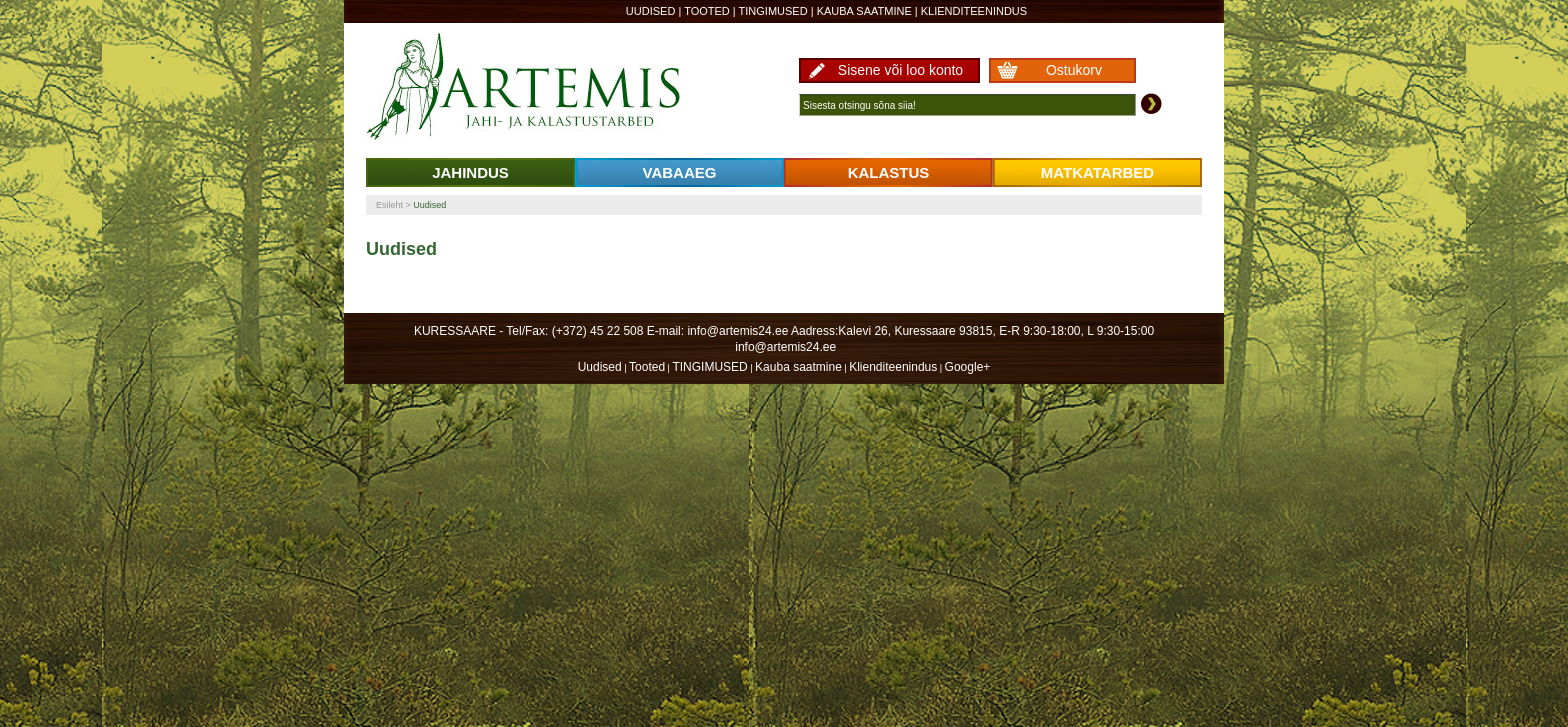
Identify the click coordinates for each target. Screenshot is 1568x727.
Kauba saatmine (864, 11)
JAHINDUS (470, 172)
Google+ (968, 367)
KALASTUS (889, 172)
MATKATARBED (1097, 172)
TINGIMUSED (773, 11)
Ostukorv (1074, 70)
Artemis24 (546, 88)
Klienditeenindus (974, 11)
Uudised (651, 11)
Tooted (707, 11)
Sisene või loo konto (900, 70)
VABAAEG (680, 172)
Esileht (389, 205)
